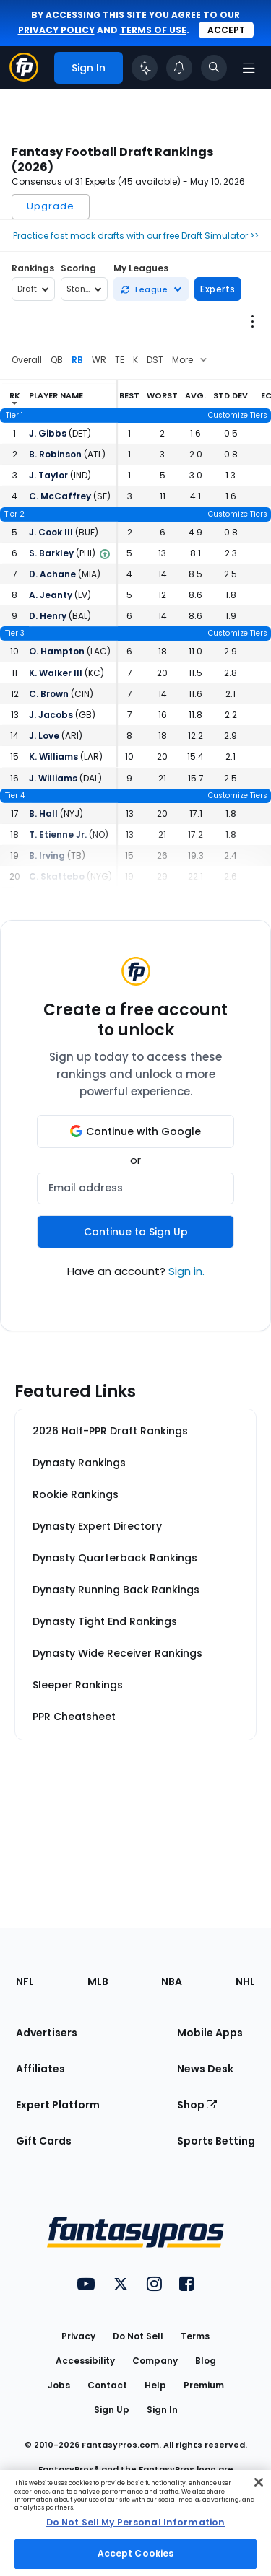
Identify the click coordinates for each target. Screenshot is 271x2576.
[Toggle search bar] (214, 68)
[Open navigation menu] (249, 68)
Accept (226, 30)
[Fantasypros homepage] (23, 77)
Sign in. (186, 1271)
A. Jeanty (50, 595)
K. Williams (53, 756)
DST (155, 360)
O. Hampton (57, 651)
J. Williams (53, 778)
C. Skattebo (57, 876)
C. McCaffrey (60, 496)
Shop (197, 2105)
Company (155, 2360)
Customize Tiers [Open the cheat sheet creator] (237, 415)
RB (77, 360)
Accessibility (85, 2360)
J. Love (44, 736)
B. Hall (43, 813)
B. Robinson (55, 454)
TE (119, 360)
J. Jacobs (51, 715)
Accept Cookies (136, 2553)
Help (155, 2385)
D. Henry (47, 616)
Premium (204, 2385)
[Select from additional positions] (192, 360)
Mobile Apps (210, 2032)
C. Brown (49, 694)
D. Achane (52, 574)
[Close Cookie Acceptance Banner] (258, 2482)
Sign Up (111, 2410)
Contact (107, 2385)
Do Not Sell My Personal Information (135, 2522)
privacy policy (56, 30)
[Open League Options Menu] (252, 321)
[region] (135, 2523)
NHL (245, 1981)
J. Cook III (51, 532)
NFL (25, 1981)
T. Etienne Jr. (58, 834)
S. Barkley (51, 553)
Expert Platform (58, 2105)
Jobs (59, 2385)
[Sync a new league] (151, 289)
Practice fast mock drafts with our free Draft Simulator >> (136, 235)
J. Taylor (48, 475)
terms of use (153, 30)
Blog (205, 2360)
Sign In (162, 2410)
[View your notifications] (179, 68)
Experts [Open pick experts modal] (218, 289)
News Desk (205, 2069)
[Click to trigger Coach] (145, 68)
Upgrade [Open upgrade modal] (50, 206)
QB (57, 360)
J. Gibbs (47, 433)
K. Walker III (55, 673)
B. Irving (47, 855)
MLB (97, 1981)
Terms (195, 2336)
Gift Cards (44, 2141)
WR (99, 360)
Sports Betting (216, 2141)
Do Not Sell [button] (138, 2336)
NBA (171, 1981)
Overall (27, 360)
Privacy (78, 2336)
